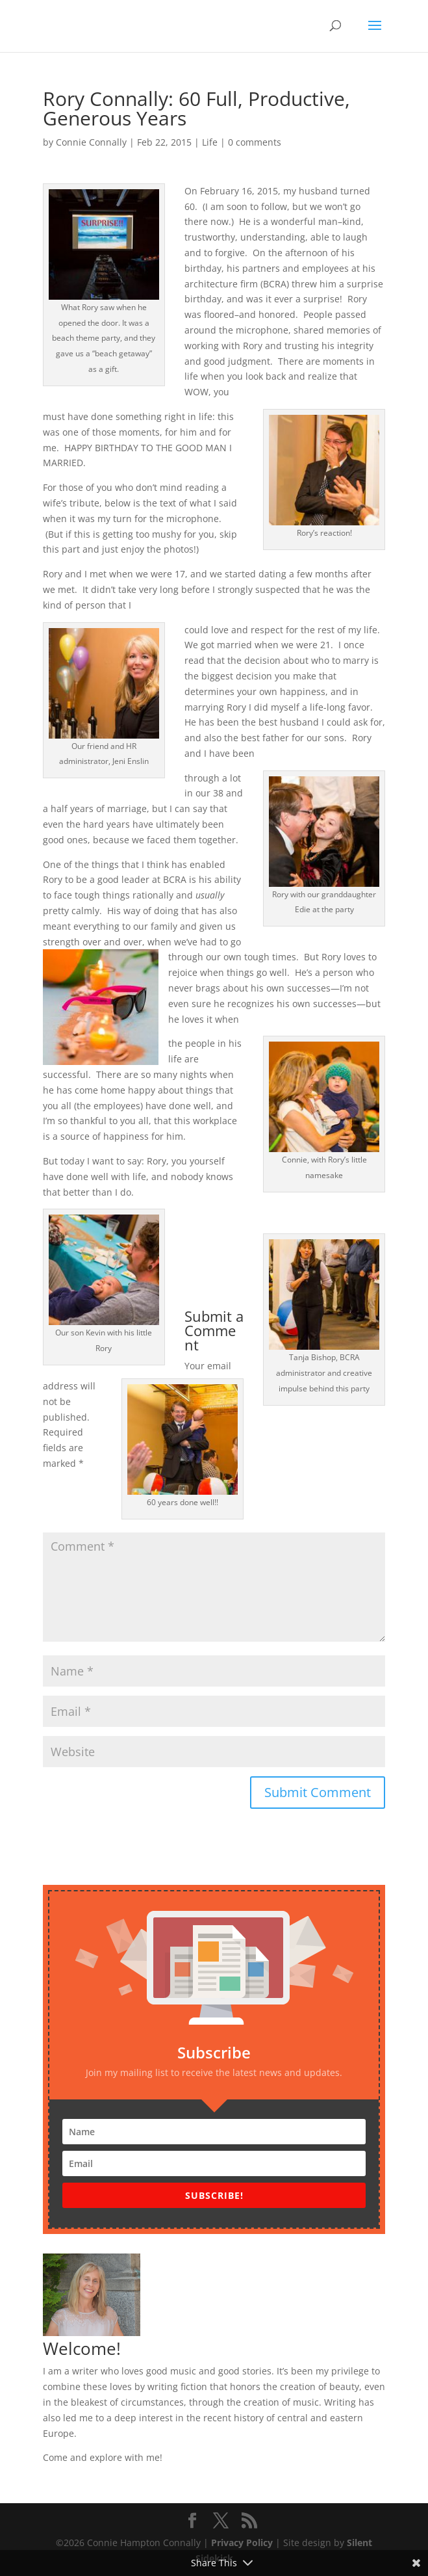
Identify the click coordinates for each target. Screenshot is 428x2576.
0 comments (254, 142)
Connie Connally (91, 142)
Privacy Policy (242, 2542)
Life (210, 142)
